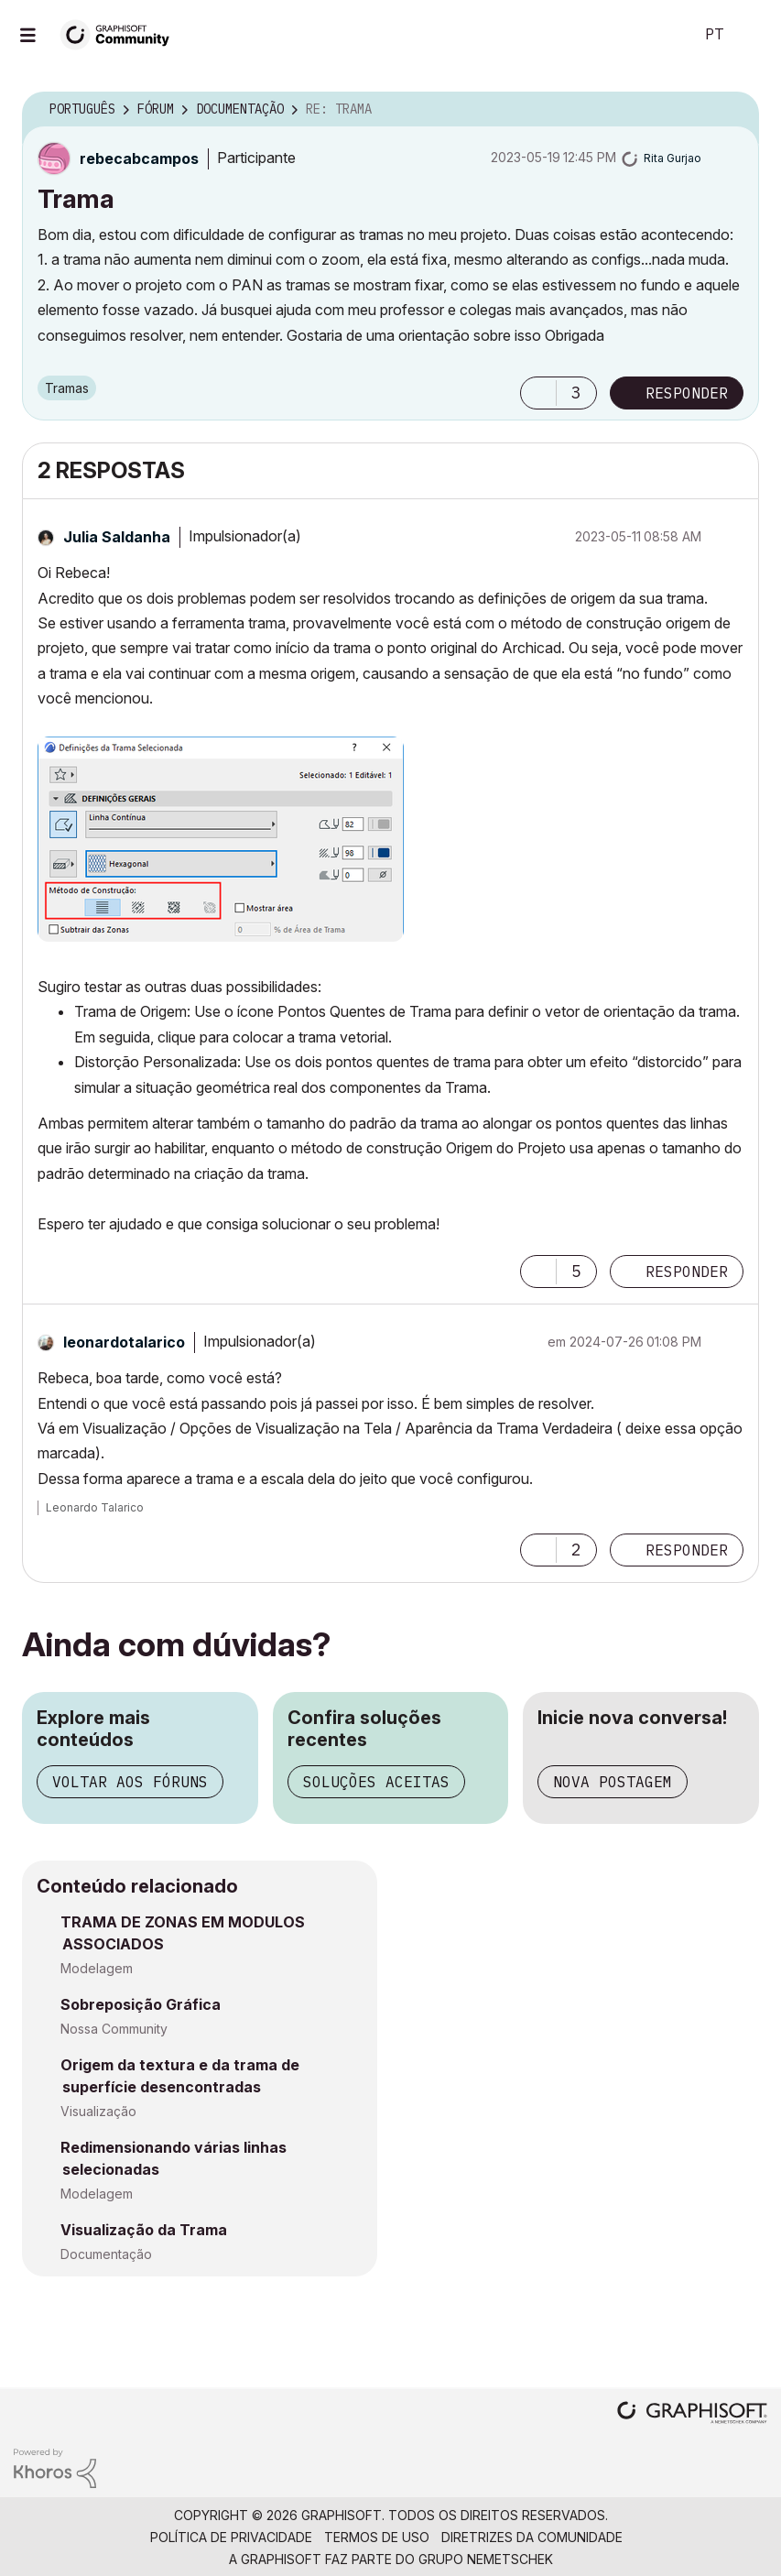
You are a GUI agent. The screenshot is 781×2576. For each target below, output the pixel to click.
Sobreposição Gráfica (140, 2004)
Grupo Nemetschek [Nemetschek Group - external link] (485, 2559)
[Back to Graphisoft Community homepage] (121, 33)
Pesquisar (659, 35)
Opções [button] (733, 110)
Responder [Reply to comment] (686, 1271)
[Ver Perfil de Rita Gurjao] (672, 158)
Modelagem (96, 1968)
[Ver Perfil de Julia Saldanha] (116, 537)
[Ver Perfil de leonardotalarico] (124, 1342)
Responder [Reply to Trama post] (686, 393)
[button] (538, 393)
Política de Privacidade (231, 2537)
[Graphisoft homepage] (692, 2414)
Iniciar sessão (751, 35)
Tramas (67, 388)
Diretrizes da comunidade (532, 2537)
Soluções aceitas (376, 1782)
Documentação (106, 2254)
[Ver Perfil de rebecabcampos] (139, 158)
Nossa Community (114, 2028)
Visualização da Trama (143, 2230)
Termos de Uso (376, 2537)
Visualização (98, 2111)
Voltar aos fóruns (130, 1782)
